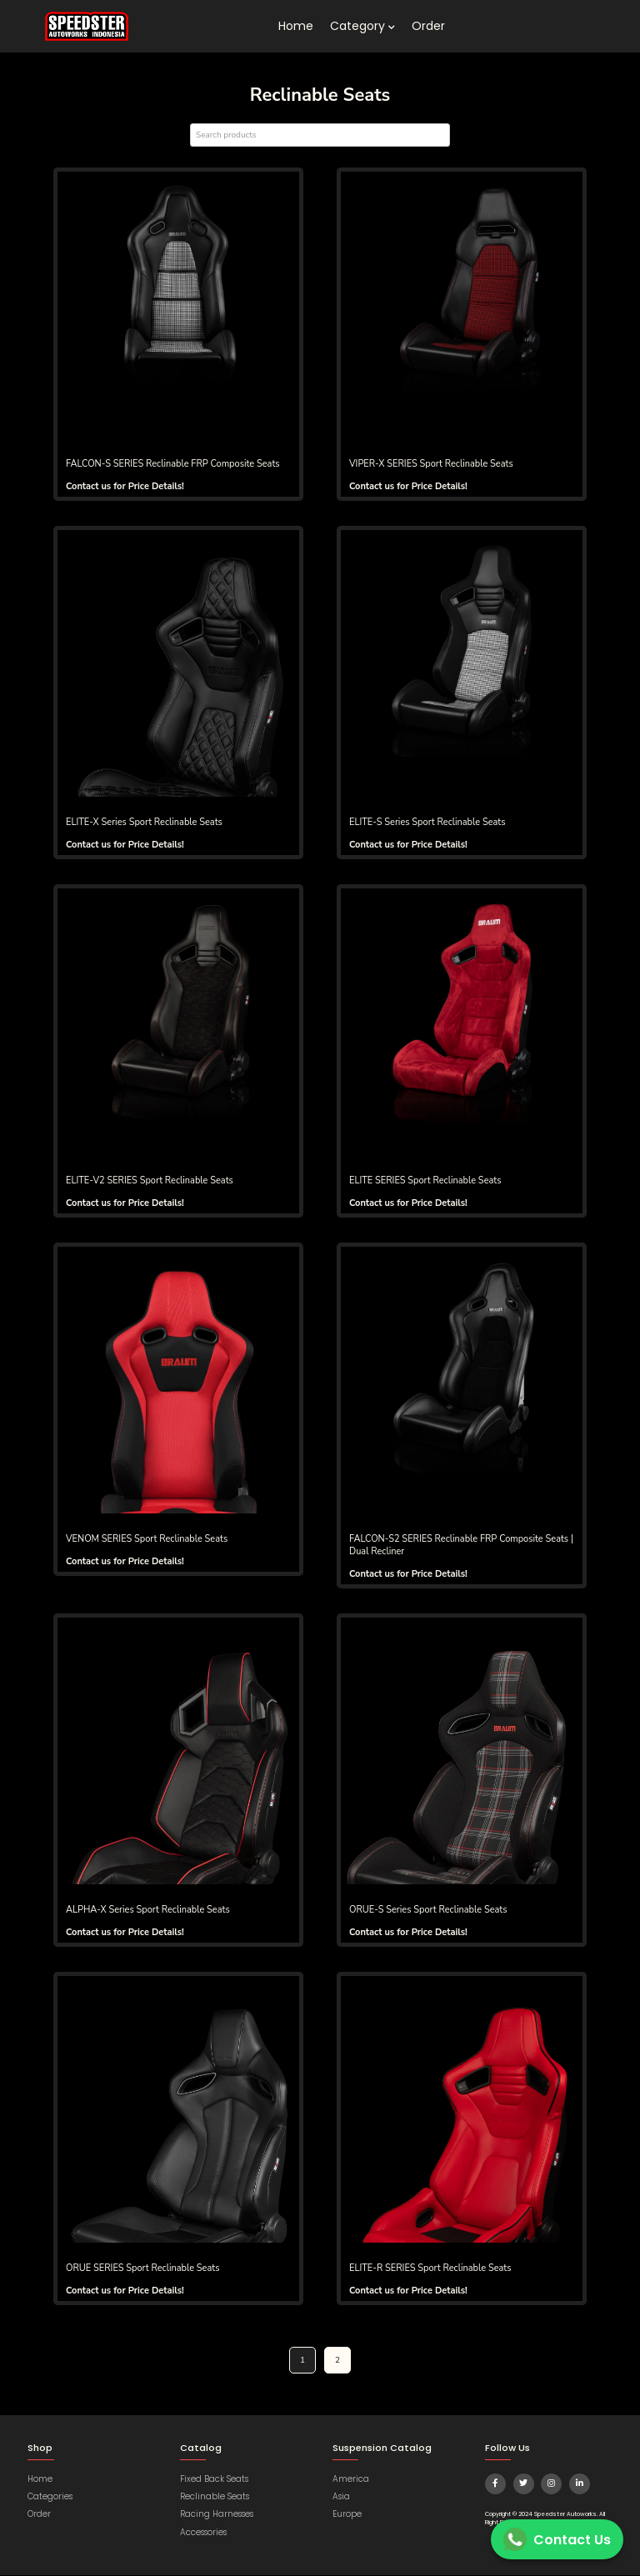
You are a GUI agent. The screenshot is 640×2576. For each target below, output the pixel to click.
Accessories (203, 2533)
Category (362, 26)
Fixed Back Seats (214, 2479)
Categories (50, 2497)
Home (295, 26)
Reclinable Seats (214, 2497)
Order (428, 26)
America (350, 2479)
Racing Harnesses (216, 2515)
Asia (341, 2497)
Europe (347, 2515)
